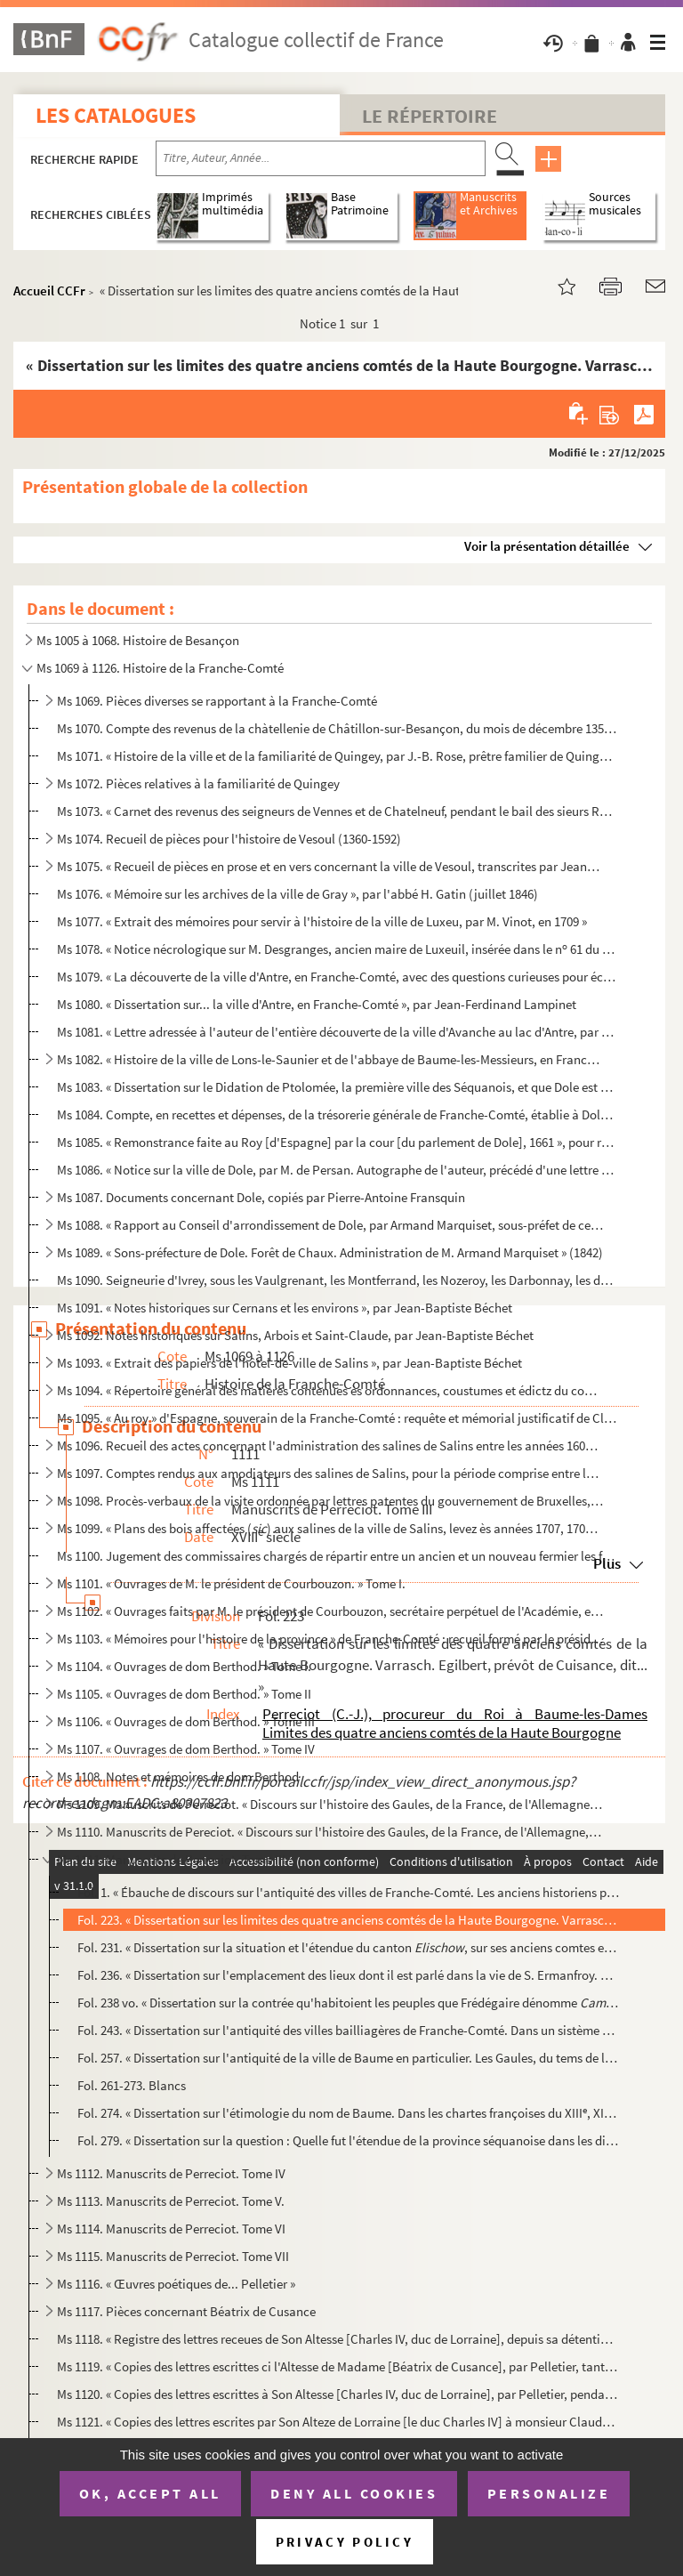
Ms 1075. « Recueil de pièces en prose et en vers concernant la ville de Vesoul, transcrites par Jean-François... (330, 866)
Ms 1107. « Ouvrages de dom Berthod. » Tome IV (186, 1748)
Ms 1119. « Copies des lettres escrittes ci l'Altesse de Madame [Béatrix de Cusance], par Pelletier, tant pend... (337, 2366)
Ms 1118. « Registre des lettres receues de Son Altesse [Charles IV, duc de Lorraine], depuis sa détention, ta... (337, 2338)
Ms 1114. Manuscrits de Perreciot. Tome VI (171, 2228)
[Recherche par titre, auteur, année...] (321, 158)
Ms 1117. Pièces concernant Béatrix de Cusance (186, 2311)
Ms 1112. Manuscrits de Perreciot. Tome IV (171, 2173)
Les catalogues (116, 115)
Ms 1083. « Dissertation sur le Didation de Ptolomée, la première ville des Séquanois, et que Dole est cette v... (337, 1086)
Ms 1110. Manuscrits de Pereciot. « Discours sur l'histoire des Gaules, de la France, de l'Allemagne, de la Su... (330, 1831)
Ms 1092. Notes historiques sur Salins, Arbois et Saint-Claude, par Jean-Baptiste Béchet (295, 1335)
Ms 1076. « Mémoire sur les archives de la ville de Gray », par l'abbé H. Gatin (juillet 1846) (297, 893)
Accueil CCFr (49, 290)
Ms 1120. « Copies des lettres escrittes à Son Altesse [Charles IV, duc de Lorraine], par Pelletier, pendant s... (337, 2394)
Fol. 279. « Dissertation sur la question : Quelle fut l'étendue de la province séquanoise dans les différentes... (348, 2140)
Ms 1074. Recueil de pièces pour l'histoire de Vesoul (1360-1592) (229, 838)
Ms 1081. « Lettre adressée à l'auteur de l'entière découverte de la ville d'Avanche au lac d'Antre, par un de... (337, 1031)
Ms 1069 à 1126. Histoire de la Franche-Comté (160, 667)
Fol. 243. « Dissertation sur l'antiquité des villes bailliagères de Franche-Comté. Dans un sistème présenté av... (348, 2030)
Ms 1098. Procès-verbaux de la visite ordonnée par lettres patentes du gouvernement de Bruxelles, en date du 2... (330, 1500)
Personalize (549, 2493)
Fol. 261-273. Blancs (131, 2085)
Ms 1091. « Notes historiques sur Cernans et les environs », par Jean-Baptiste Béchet (284, 1307)
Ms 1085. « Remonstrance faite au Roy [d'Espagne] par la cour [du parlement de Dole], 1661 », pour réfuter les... (337, 1142)
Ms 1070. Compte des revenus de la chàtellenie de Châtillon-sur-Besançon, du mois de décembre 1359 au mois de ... (337, 728)
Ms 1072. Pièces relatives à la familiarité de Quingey (198, 783)
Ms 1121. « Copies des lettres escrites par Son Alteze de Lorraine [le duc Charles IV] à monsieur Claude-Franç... (337, 2421)
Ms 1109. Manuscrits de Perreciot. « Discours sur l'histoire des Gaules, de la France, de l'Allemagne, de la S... (330, 1804)
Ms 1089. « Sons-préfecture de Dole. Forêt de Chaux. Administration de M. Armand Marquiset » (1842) (330, 1252)
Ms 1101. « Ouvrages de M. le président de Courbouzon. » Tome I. (231, 1583)
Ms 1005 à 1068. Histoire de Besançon (137, 640)
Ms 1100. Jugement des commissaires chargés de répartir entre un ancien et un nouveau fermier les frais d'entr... (337, 1555)
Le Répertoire (429, 115)
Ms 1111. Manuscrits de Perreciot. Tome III (171, 1859)
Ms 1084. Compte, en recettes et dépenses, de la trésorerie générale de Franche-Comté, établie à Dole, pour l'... (337, 1114)
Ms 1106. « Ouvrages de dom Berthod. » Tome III (186, 1721)
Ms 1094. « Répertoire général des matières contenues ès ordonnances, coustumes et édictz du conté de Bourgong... (330, 1390)
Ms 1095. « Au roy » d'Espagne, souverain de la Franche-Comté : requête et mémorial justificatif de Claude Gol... (337, 1417)
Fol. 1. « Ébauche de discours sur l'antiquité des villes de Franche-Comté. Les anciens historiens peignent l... (348, 1892)
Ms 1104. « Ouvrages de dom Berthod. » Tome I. (184, 1666)
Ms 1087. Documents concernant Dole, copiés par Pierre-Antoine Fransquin (261, 1197)
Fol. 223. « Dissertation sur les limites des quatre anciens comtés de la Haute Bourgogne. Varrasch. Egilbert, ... (348, 1919)
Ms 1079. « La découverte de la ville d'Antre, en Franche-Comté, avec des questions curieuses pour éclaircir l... (337, 976)
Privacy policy (345, 2541)
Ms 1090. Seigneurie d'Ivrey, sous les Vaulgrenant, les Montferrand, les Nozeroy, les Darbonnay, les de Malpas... (337, 1280)
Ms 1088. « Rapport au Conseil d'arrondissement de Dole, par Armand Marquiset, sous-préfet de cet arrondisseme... (330, 1224)
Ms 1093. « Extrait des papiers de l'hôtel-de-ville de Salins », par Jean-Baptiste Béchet (289, 1362)
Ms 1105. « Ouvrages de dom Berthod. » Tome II (184, 1693)
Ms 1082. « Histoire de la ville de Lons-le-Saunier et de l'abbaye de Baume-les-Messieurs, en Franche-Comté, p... (330, 1059)
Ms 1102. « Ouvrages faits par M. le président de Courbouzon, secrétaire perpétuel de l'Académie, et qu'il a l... (330, 1611)
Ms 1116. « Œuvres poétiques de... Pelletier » (176, 2283)
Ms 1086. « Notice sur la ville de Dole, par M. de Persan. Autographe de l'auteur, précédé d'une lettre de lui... (337, 1169)
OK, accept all (150, 2493)
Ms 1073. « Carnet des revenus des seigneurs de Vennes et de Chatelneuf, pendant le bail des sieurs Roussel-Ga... (337, 811)
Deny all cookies (354, 2493)
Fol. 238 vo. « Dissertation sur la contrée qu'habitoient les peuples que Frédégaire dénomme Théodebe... (348, 2002)
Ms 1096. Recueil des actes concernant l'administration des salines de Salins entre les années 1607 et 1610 (330, 1445)
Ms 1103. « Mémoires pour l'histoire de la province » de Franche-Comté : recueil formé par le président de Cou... (330, 1638)
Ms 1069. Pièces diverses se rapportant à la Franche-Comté (217, 700)
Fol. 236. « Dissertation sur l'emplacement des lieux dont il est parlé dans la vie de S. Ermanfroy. (348, 1974)
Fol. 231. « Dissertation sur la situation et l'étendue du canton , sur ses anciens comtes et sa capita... (348, 1947)
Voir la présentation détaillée (547, 545)
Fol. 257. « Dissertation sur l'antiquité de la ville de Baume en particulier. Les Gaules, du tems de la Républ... (348, 2057)
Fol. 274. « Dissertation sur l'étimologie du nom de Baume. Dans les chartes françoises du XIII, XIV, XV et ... (348, 2113)
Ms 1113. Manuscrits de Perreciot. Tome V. (171, 2200)
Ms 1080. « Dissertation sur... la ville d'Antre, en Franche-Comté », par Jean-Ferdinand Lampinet (316, 1004)
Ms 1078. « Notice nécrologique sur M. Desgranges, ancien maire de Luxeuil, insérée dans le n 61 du (337, 949)
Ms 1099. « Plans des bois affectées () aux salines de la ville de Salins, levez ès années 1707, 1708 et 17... (330, 1528)
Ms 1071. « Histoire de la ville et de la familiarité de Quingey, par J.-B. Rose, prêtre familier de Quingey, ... (337, 755)
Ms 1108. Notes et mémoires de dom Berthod (178, 1776)
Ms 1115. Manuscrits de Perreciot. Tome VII (173, 2256)
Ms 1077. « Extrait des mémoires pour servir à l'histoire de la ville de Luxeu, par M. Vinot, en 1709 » (322, 921)
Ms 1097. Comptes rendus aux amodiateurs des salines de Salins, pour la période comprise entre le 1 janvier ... (330, 1473)
